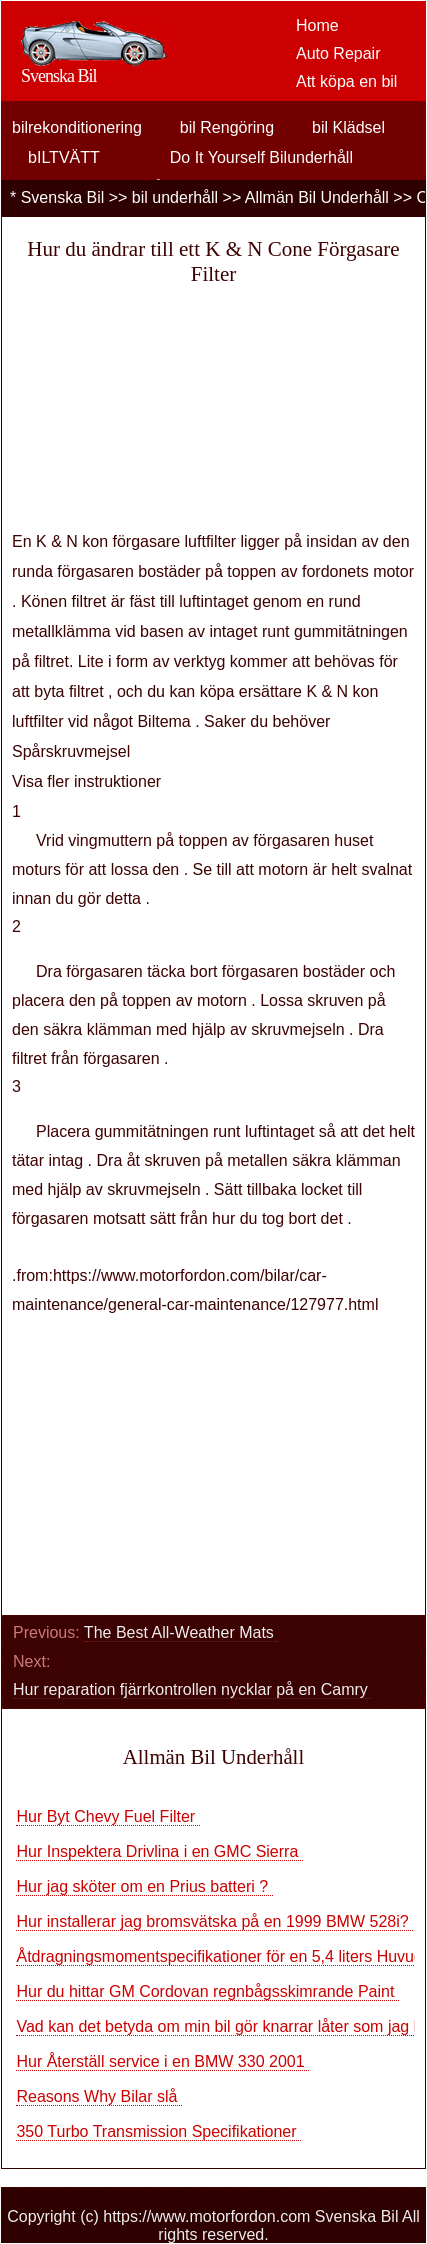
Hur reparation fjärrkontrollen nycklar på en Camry (192, 1689)
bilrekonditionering (77, 127)
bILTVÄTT (64, 157)
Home (317, 25)
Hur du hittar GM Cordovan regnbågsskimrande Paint (207, 1991)
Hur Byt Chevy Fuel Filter (107, 1816)
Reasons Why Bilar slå (98, 2096)
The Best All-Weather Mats (181, 1632)
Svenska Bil (63, 197)
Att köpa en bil (346, 81)
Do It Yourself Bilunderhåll (261, 157)
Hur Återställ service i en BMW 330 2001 (162, 2061)
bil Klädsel (348, 127)
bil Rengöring (227, 127)
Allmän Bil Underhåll (317, 197)
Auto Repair (338, 53)
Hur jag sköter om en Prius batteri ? (144, 1886)
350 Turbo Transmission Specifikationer (158, 2131)
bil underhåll (175, 197)
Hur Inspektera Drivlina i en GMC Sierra (159, 1851)
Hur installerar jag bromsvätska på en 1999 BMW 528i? (214, 1921)
